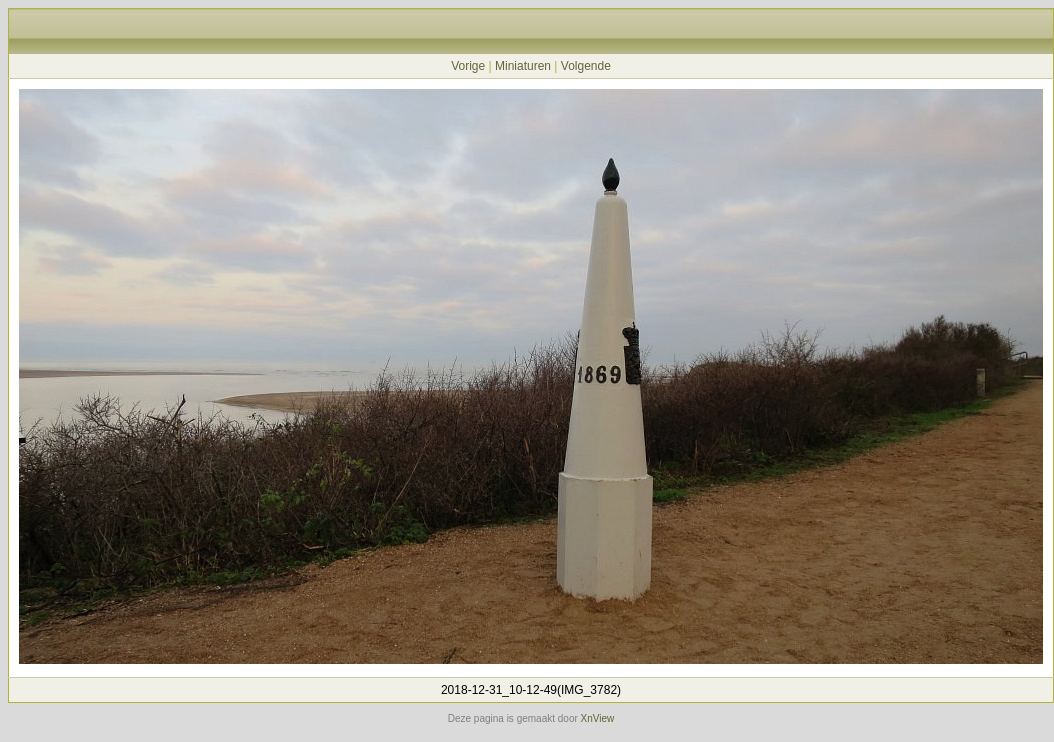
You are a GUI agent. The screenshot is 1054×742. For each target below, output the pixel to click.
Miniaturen (523, 66)
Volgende (586, 66)
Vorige (468, 66)
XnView (598, 718)
